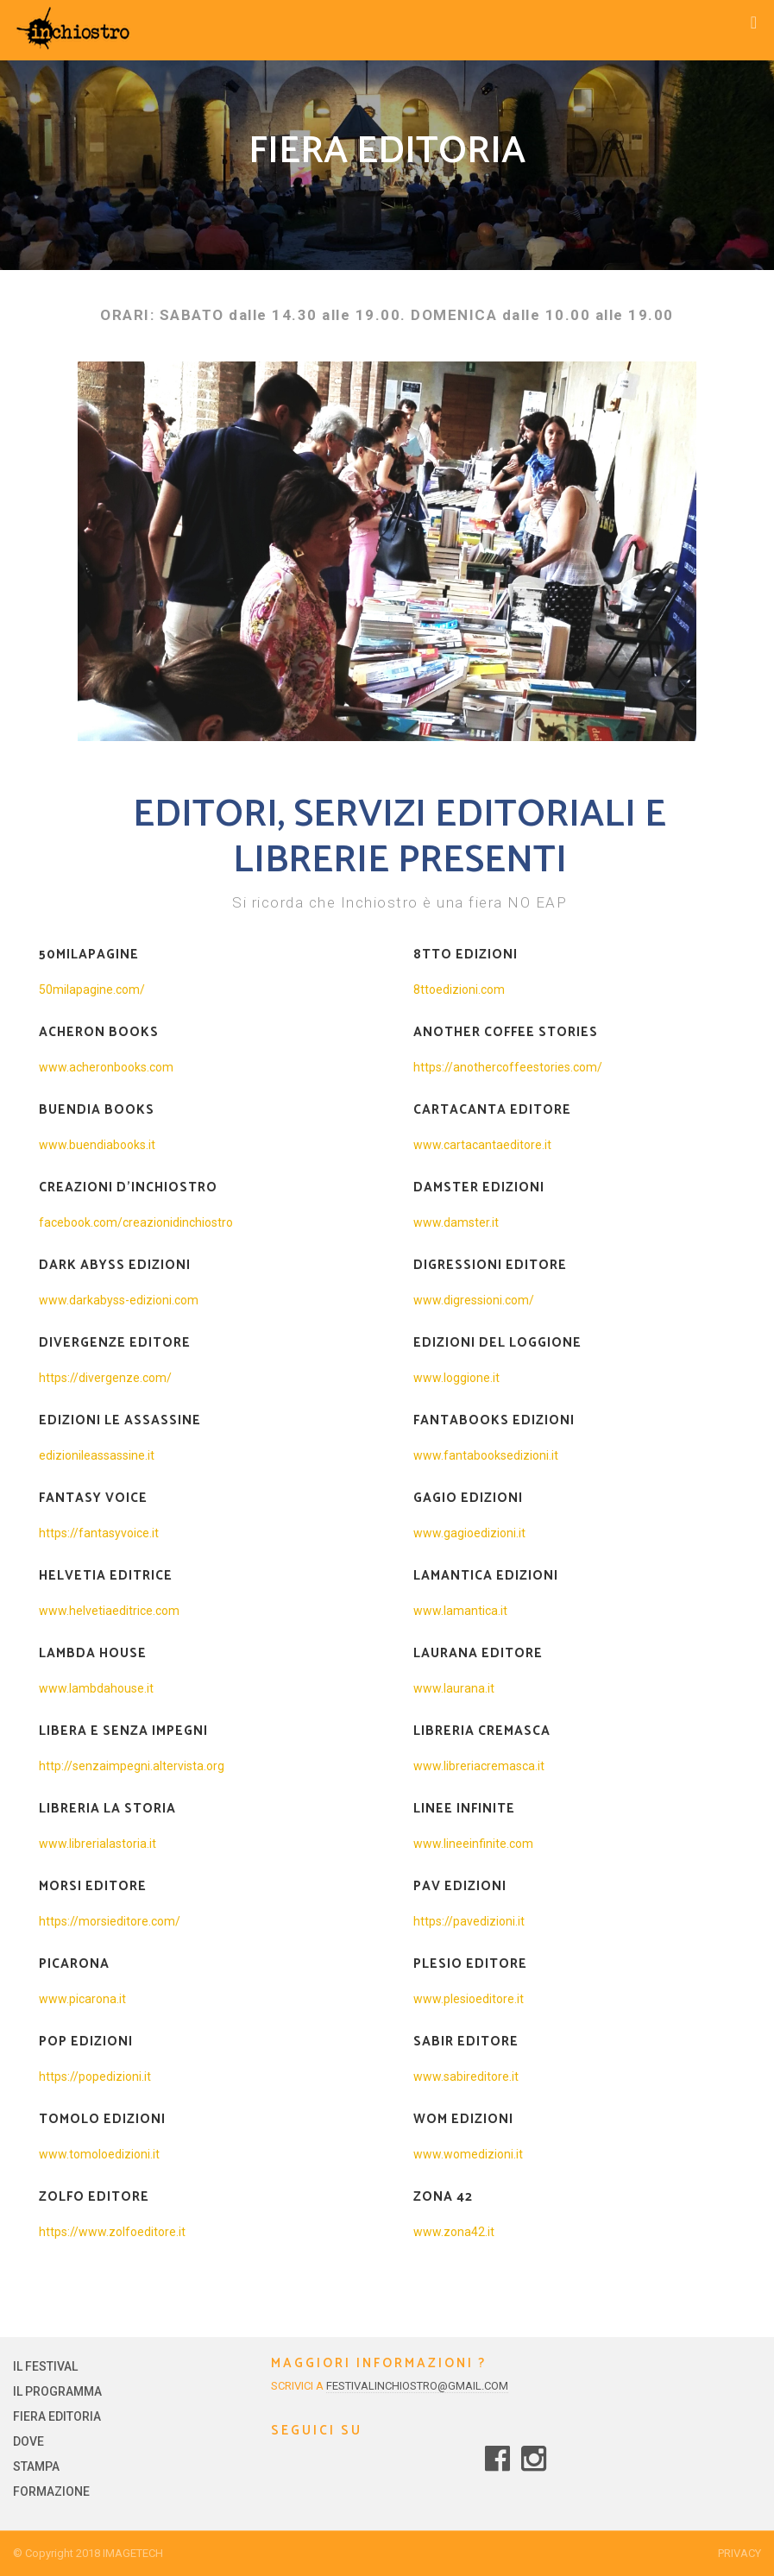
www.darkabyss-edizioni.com (118, 1300)
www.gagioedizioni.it (469, 1533)
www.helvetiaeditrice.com (109, 1611)
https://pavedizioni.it (469, 1921)
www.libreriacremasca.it (478, 1766)
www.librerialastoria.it (97, 1843)
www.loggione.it (456, 1378)
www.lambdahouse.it (96, 1688)
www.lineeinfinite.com (473, 1843)
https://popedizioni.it (95, 2076)
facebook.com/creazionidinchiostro (136, 1222)
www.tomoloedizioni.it (99, 2154)
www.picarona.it (82, 1999)
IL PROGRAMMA (57, 2391)
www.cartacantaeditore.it (482, 1145)
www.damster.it (456, 1222)
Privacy (739, 2553)
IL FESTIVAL (45, 2366)
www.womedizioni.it (468, 2154)
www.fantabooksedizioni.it (485, 1455)
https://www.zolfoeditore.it (112, 2232)
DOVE (28, 2441)
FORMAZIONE (51, 2491)
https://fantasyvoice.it (99, 1533)
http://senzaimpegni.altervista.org (131, 1766)
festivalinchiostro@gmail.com (417, 2385)
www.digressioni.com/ (473, 1300)
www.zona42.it (453, 2232)
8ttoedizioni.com (459, 989)
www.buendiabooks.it (97, 1145)
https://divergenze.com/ (105, 1378)
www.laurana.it (453, 1688)
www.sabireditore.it (466, 2076)
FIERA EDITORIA (57, 2416)
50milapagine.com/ (92, 989)
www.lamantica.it (460, 1611)
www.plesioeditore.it (468, 1999)
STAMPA (36, 2466)
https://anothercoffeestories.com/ (507, 1067)
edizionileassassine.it (96, 1455)
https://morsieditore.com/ (109, 1921)
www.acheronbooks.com (106, 1067)
